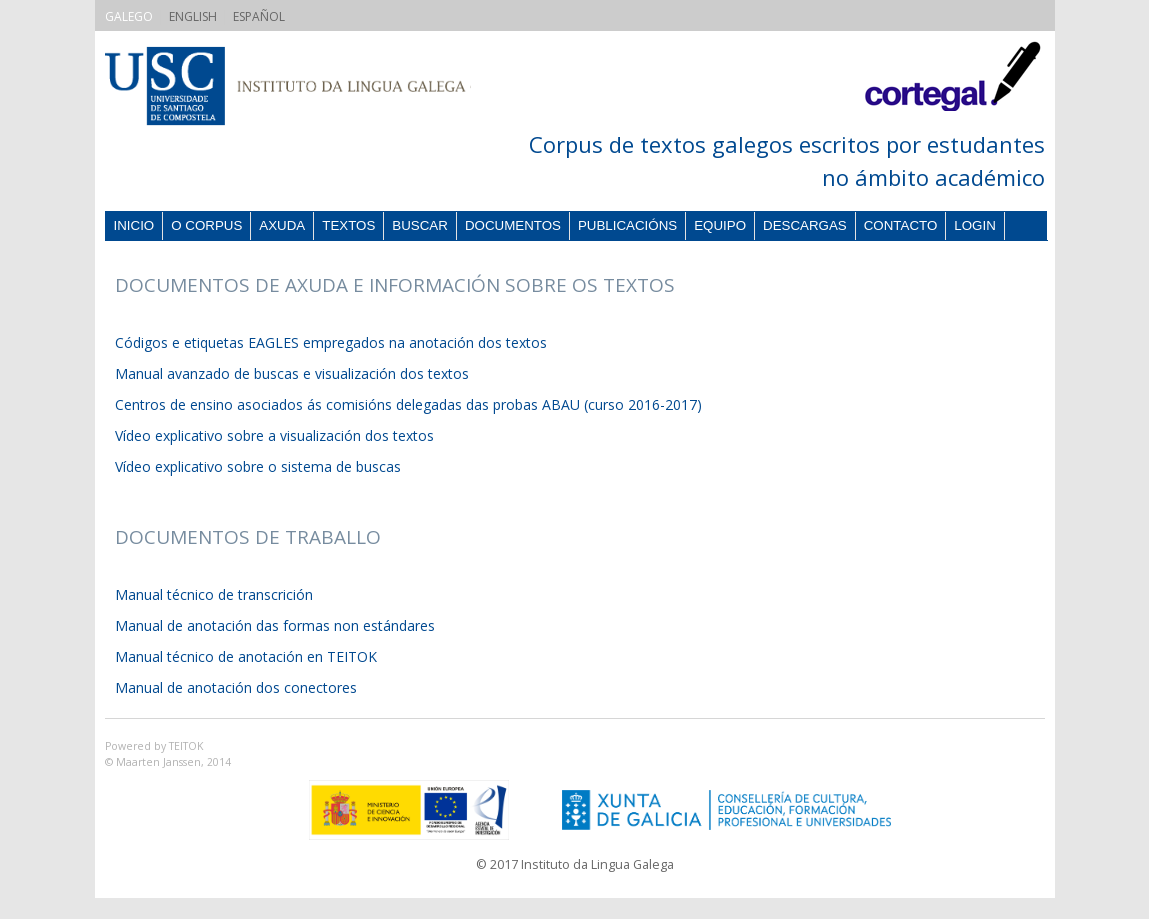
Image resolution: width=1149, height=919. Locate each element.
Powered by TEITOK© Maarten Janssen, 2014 (168, 754)
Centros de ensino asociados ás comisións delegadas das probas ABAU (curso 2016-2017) (408, 404)
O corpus (206, 225)
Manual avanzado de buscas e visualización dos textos (292, 373)
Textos (348, 225)
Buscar (420, 225)
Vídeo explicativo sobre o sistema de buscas (258, 466)
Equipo (720, 225)
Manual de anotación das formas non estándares (275, 625)
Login (974, 225)
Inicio (134, 225)
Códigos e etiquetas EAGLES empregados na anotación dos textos (331, 342)
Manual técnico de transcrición (214, 594)
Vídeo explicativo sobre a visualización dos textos (274, 435)
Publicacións (627, 225)
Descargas (805, 225)
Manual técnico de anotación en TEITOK (246, 656)
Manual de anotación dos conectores (236, 687)
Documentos (513, 225)
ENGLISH (193, 16)
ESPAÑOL (259, 16)
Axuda (282, 225)
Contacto (901, 225)
